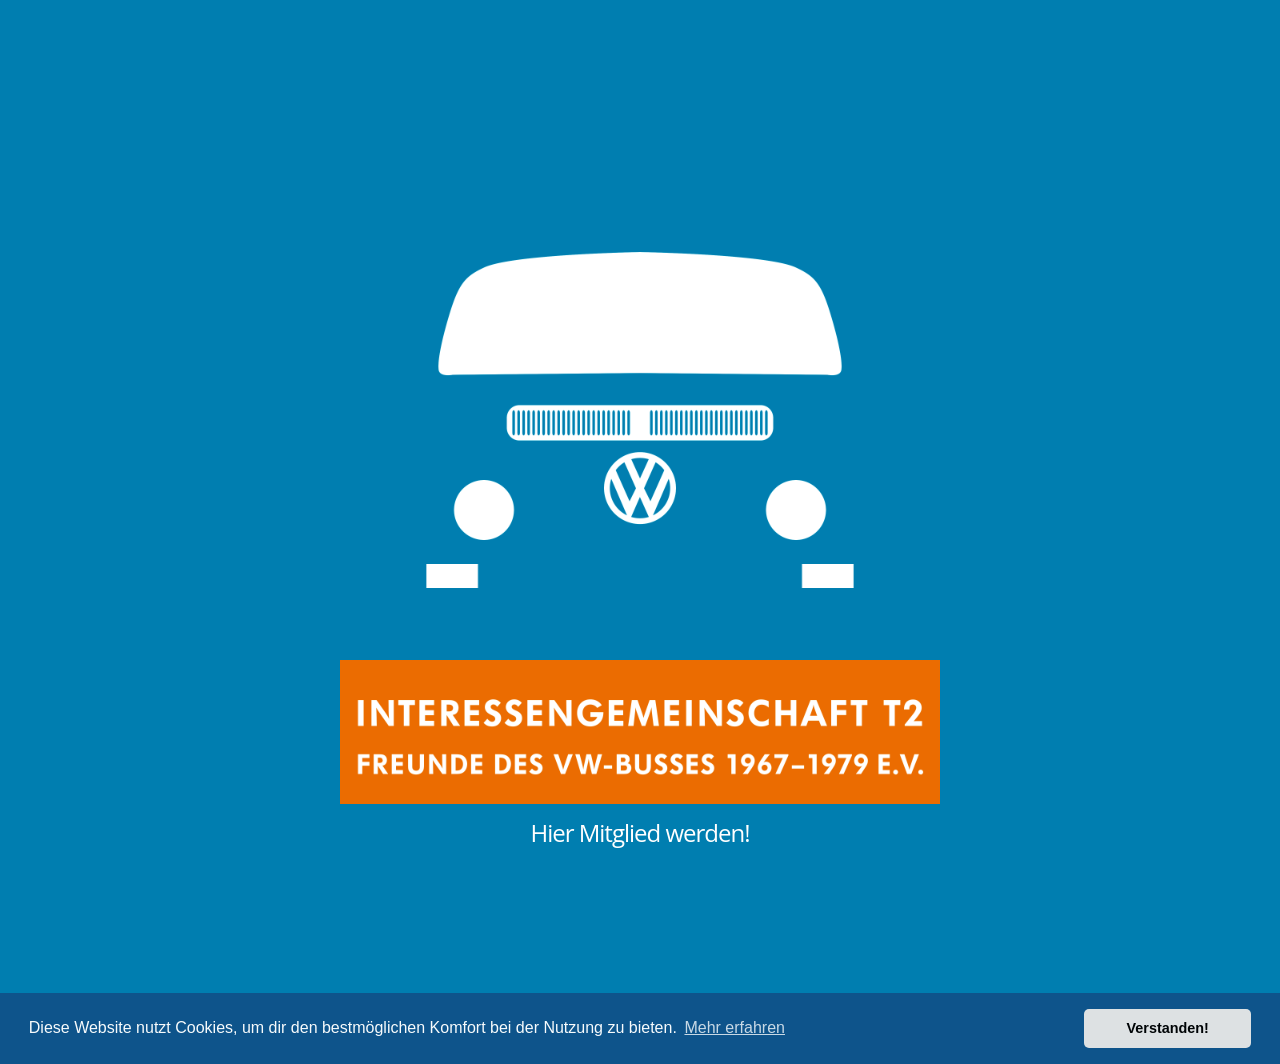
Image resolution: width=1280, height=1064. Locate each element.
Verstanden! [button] (1168, 1028)
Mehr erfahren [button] (734, 1027)
